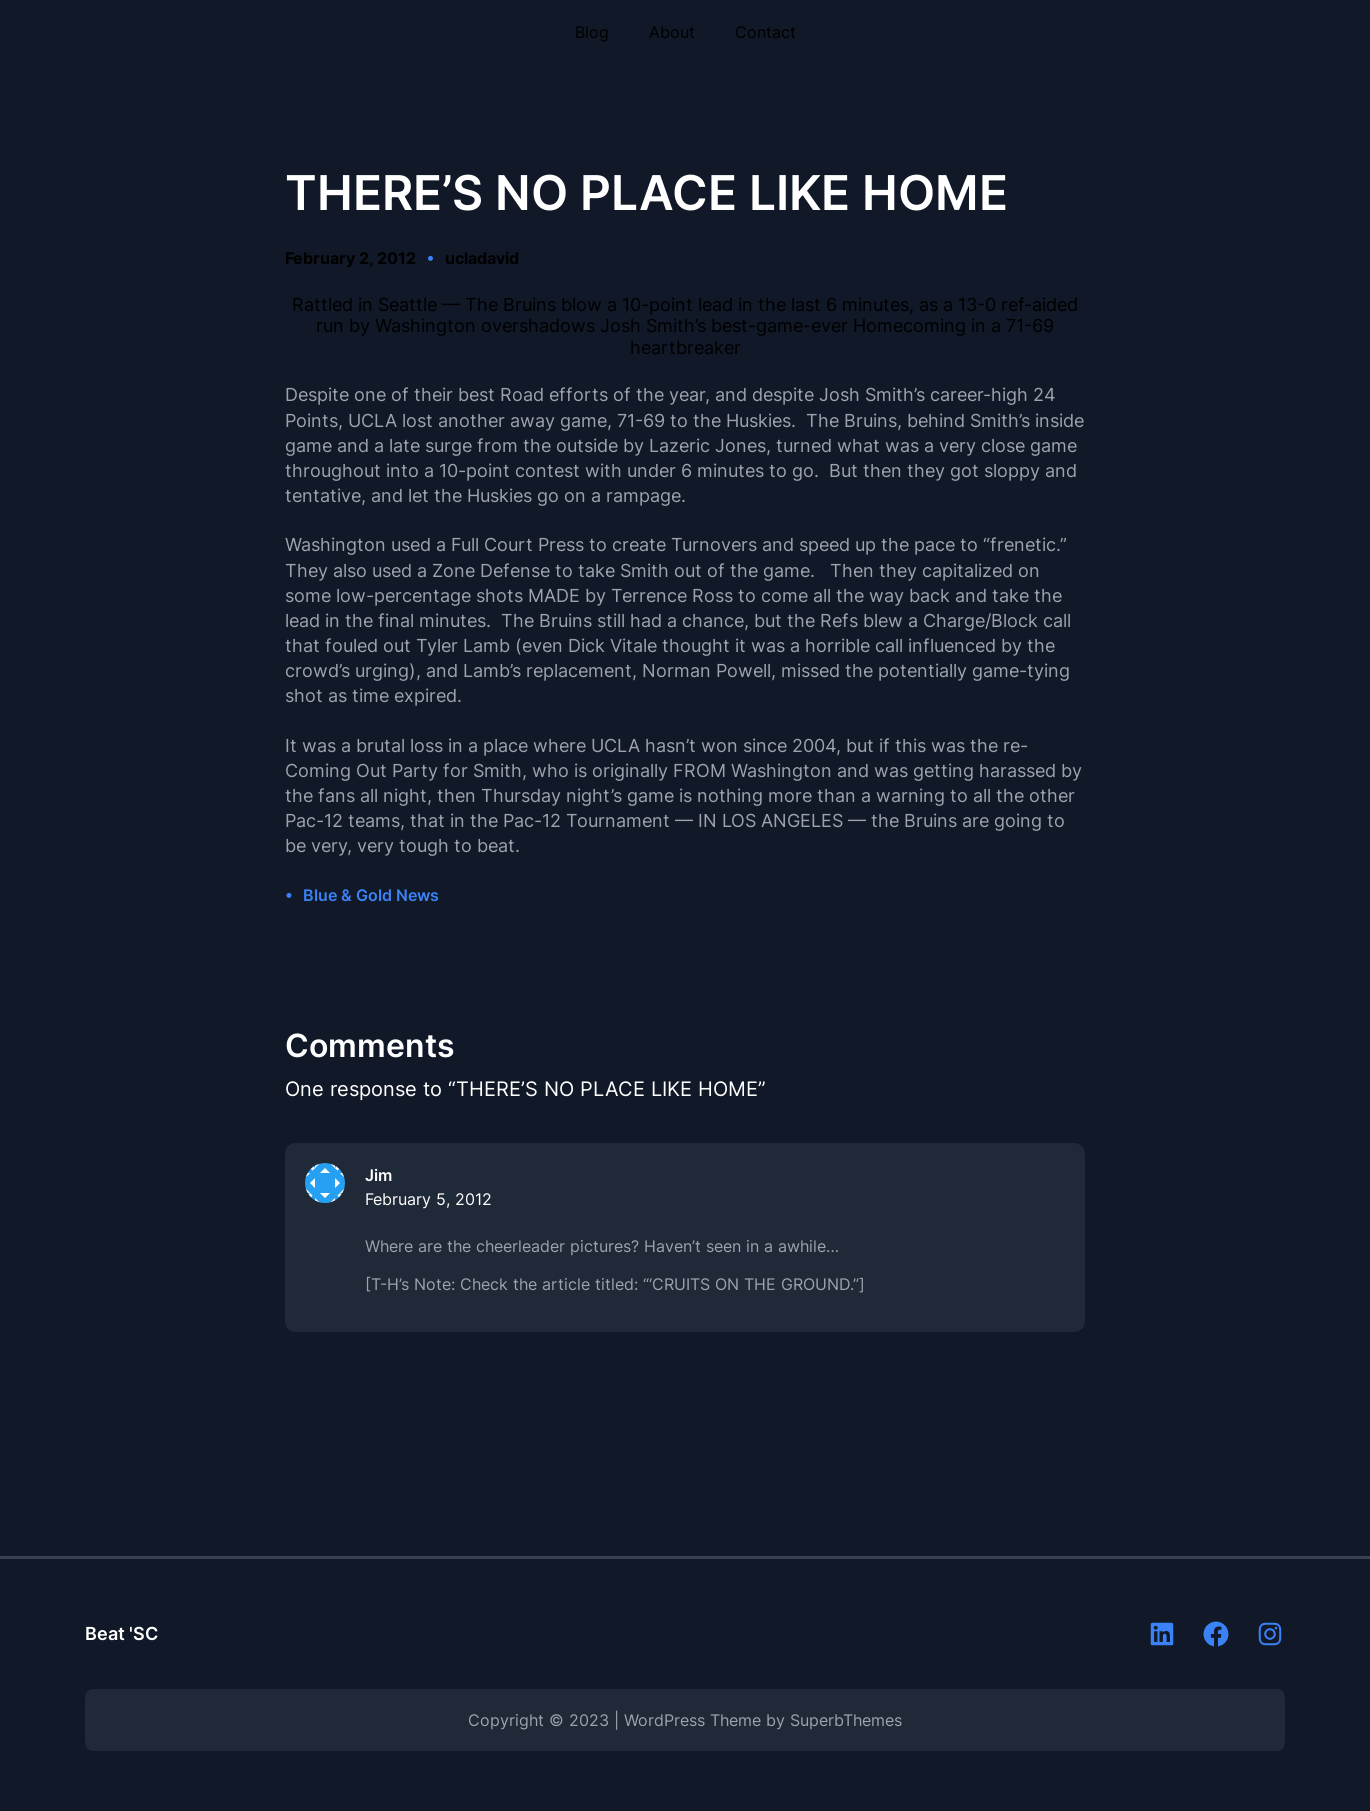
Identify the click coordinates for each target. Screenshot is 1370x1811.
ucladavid (482, 258)
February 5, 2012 (428, 1199)
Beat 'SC (121, 1633)
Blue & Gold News (371, 895)
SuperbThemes (846, 1720)
